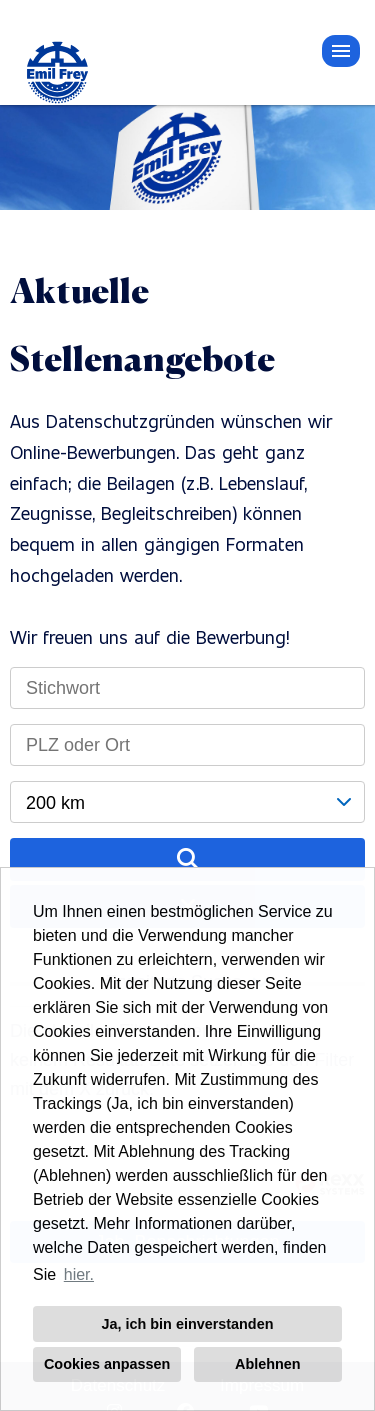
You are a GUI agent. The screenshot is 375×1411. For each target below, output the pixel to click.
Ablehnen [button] (268, 1364)
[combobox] (187, 802)
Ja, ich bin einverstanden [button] (188, 1324)
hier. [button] (79, 1274)
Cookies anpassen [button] (107, 1364)
